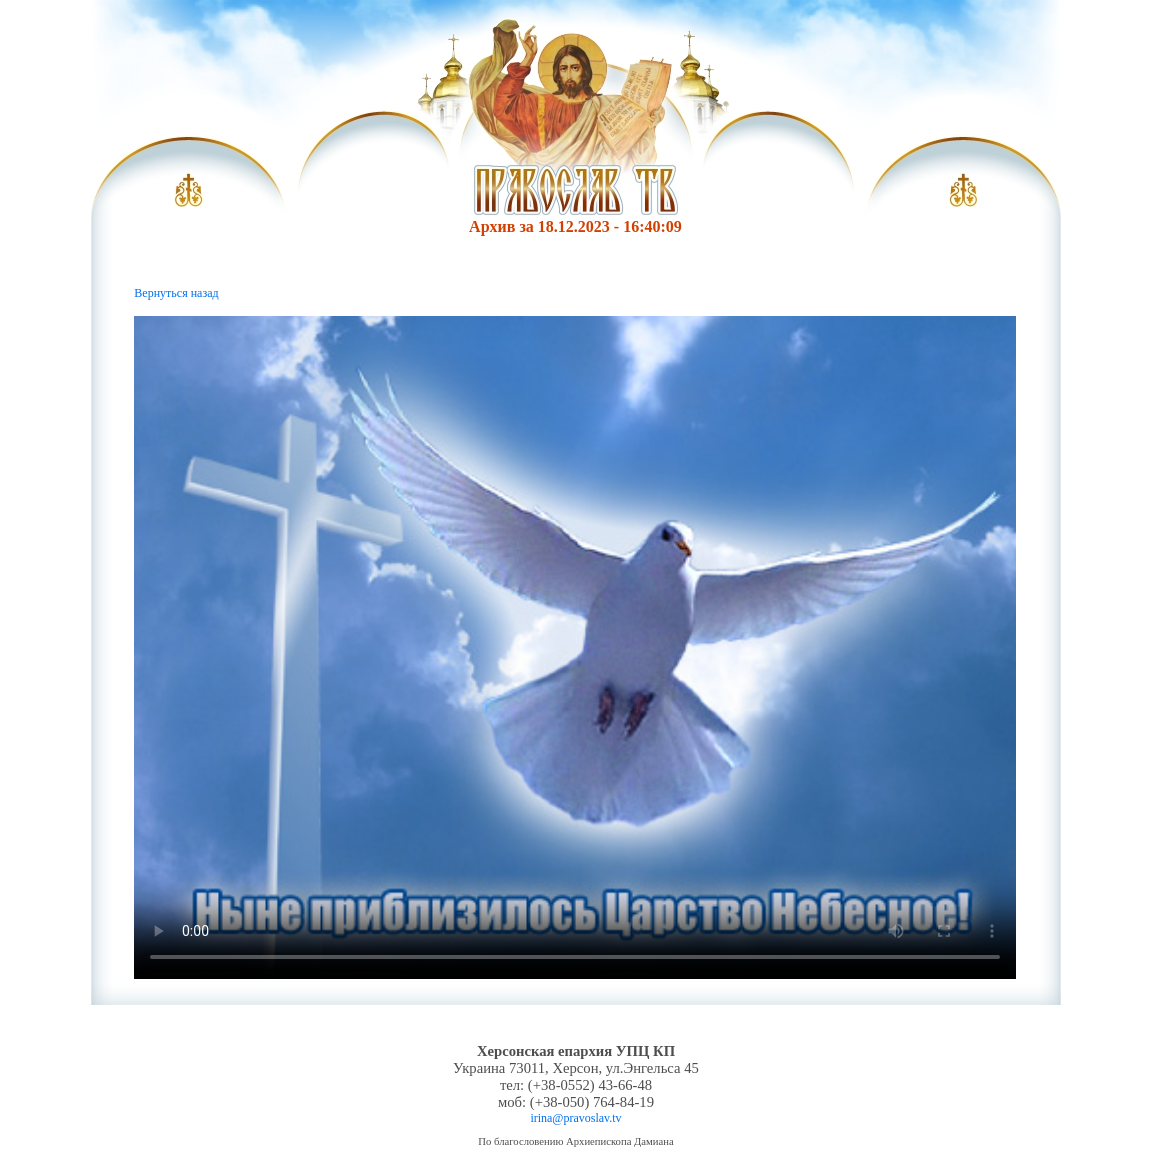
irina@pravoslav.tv (575, 1118)
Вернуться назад (176, 293)
